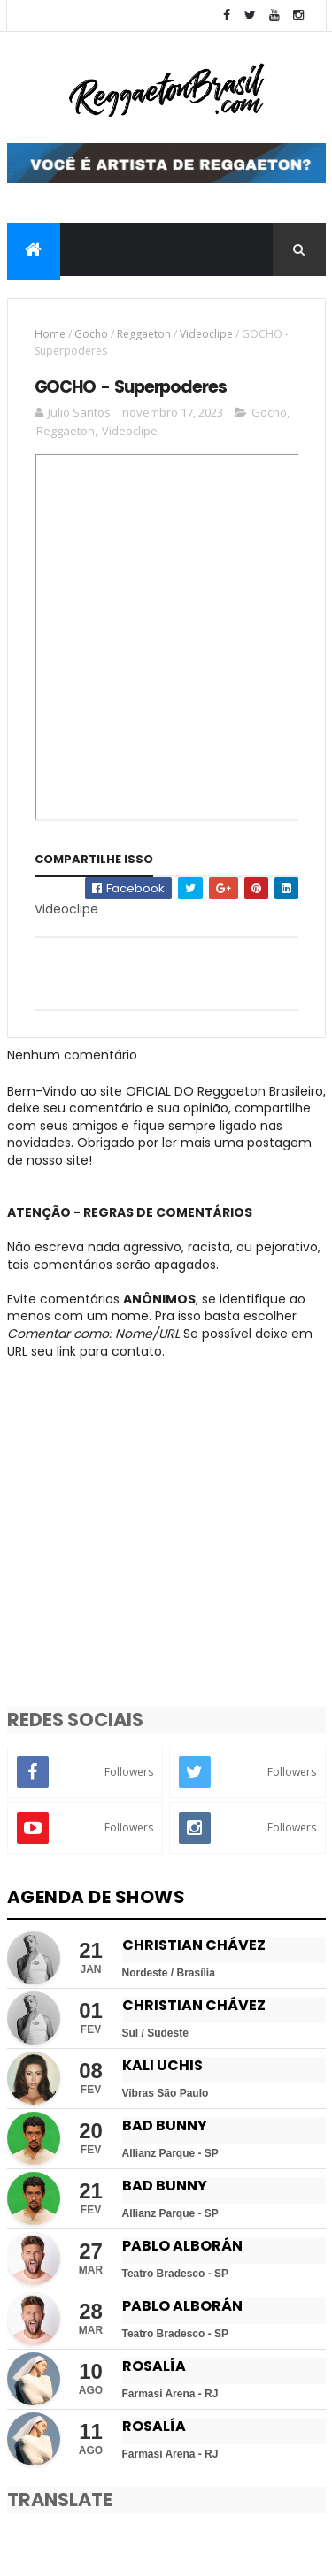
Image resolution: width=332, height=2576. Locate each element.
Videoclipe (206, 333)
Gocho (91, 333)
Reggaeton (144, 333)
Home (50, 333)
